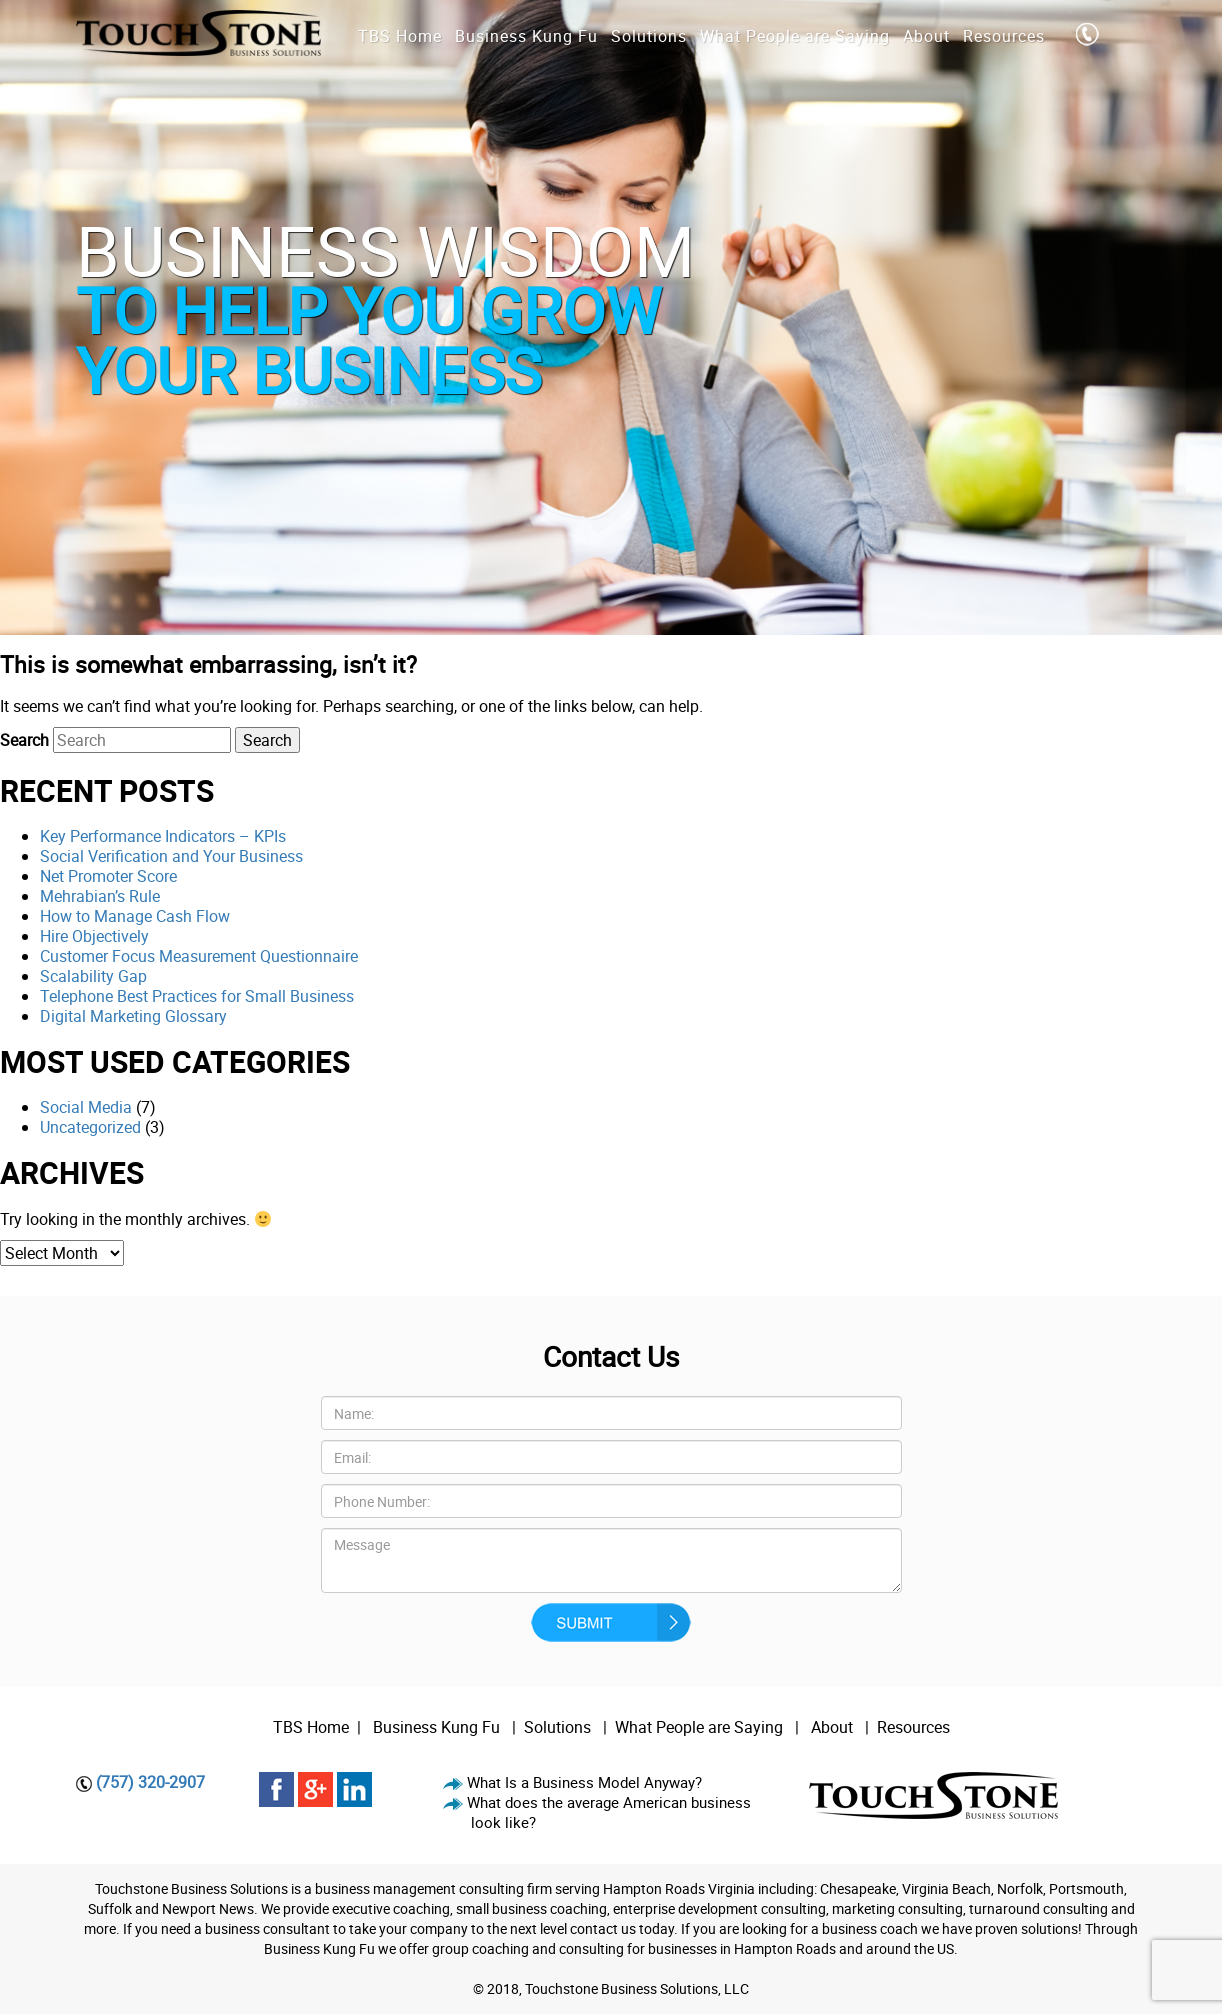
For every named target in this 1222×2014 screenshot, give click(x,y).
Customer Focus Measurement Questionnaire (199, 956)
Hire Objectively (94, 936)
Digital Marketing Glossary (133, 1016)
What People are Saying (699, 1727)
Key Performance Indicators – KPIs (163, 836)
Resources (913, 1727)
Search (24, 740)
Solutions (557, 1727)
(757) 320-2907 (150, 1782)
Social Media (86, 1107)
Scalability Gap (93, 976)
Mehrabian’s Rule (100, 896)
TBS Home (311, 1727)
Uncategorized (90, 1127)
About (834, 1727)
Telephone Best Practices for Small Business (197, 996)
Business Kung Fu (436, 1727)
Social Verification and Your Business (171, 856)
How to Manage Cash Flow (135, 916)
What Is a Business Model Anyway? (584, 1782)
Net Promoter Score (108, 876)
